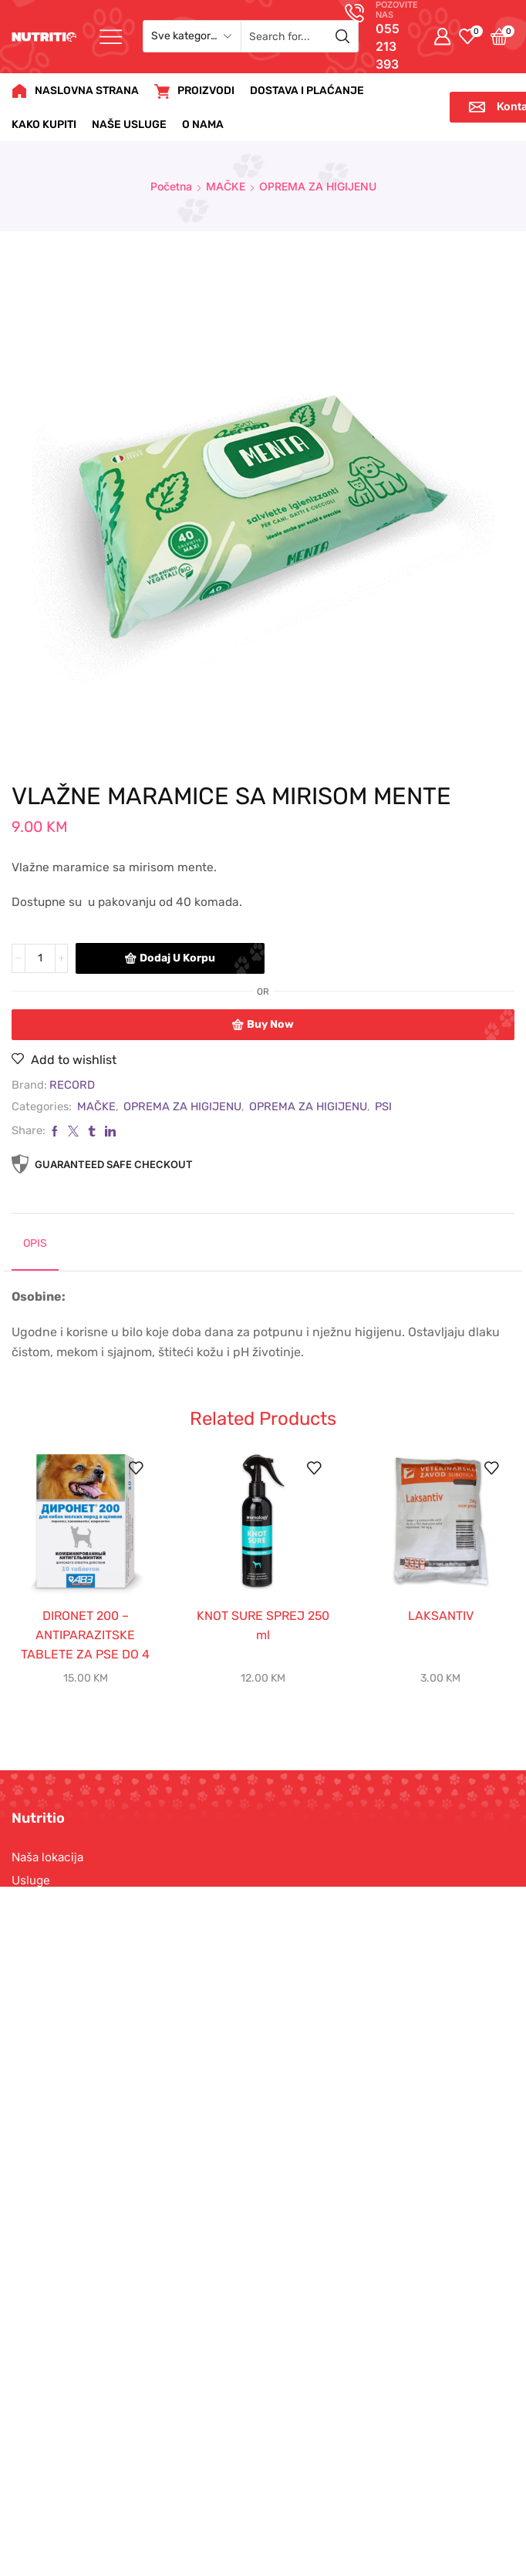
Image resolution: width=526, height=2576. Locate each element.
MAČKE (225, 186)
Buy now (270, 1024)
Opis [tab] (35, 1243)
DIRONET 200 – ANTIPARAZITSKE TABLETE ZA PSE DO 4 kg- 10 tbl (85, 1644)
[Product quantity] (40, 958)
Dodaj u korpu (177, 958)
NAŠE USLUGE (129, 124)
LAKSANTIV (441, 1615)
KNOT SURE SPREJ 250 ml (263, 1625)
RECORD (72, 1085)
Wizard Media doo (368, 2522)
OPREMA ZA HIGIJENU (317, 186)
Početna (171, 186)
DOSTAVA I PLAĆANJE (307, 90)
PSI (383, 1106)
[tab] (35, 1250)
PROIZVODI (194, 91)
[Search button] (342, 36)
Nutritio (228, 2522)
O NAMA (203, 124)
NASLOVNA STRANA (75, 91)
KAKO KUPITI (44, 124)
